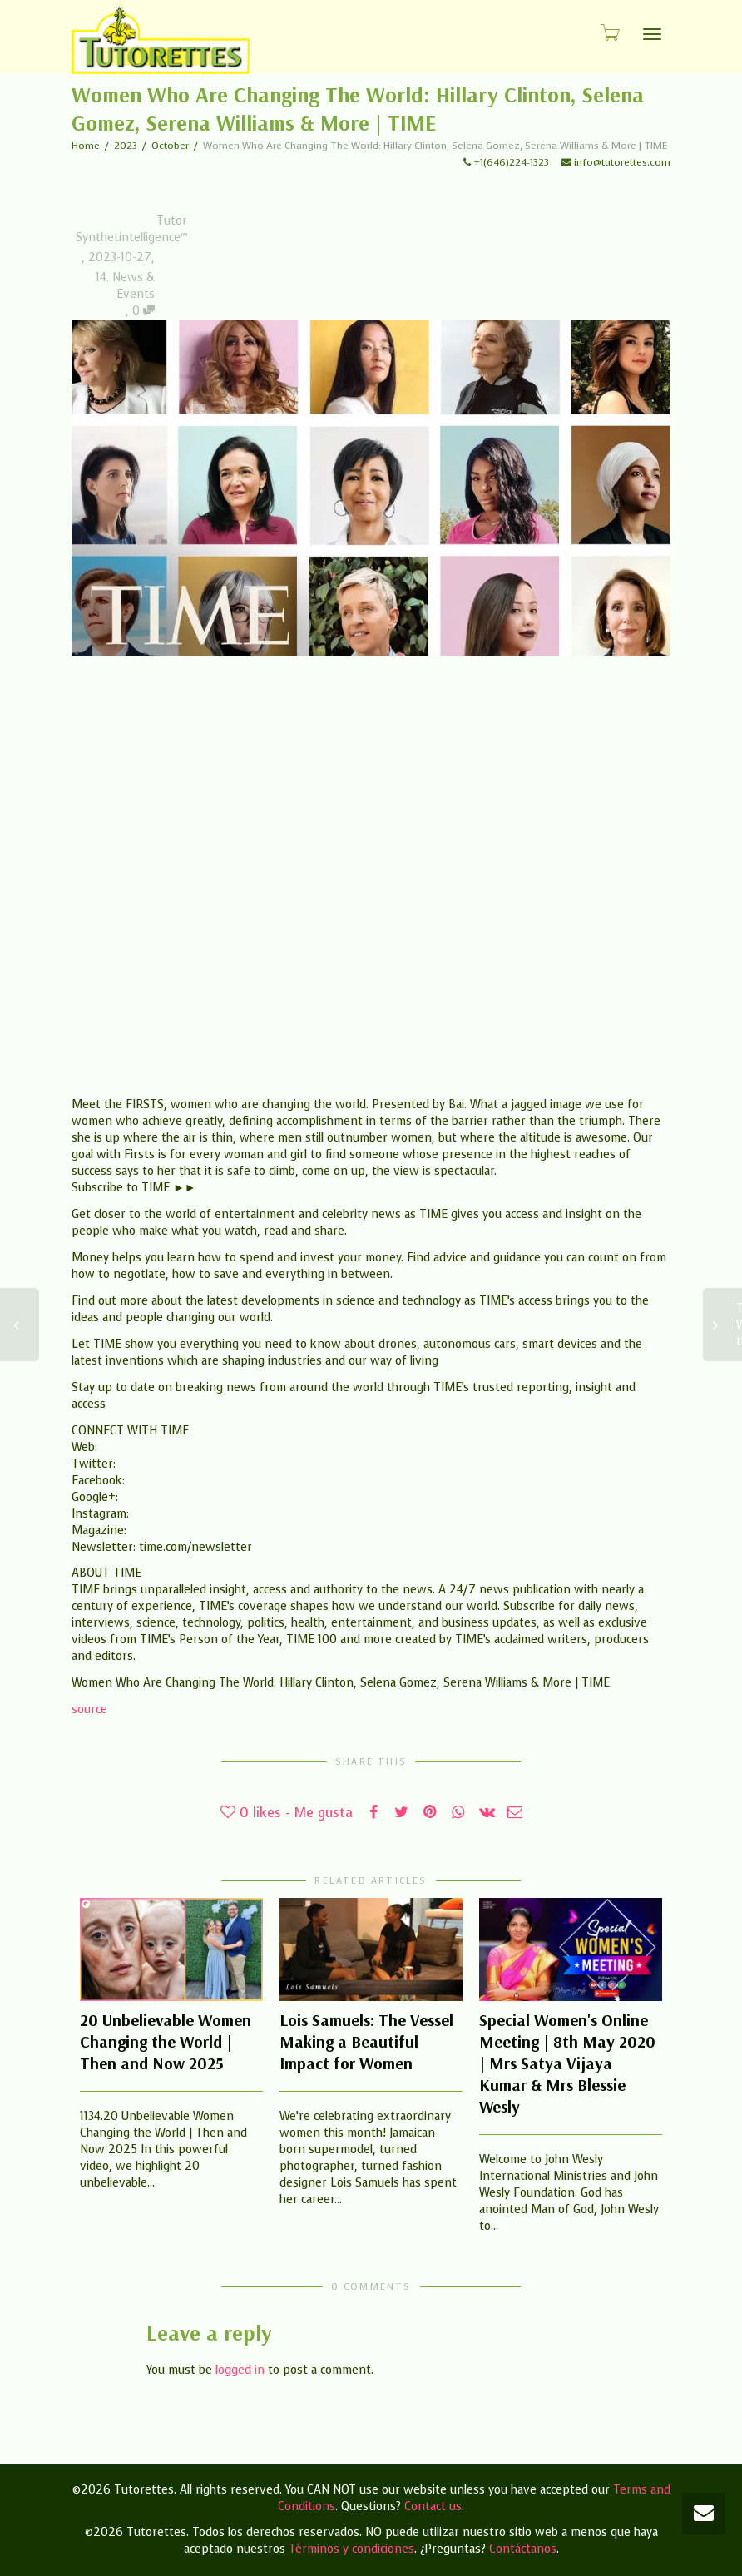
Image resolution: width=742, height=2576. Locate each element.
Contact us (433, 2506)
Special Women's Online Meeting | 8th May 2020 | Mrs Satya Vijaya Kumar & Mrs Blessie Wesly (567, 2063)
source (89, 1709)
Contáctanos (522, 2549)
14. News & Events (125, 286)
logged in (240, 2370)
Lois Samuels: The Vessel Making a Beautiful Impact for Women (366, 2041)
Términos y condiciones (351, 2549)
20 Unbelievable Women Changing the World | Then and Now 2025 (165, 2041)
